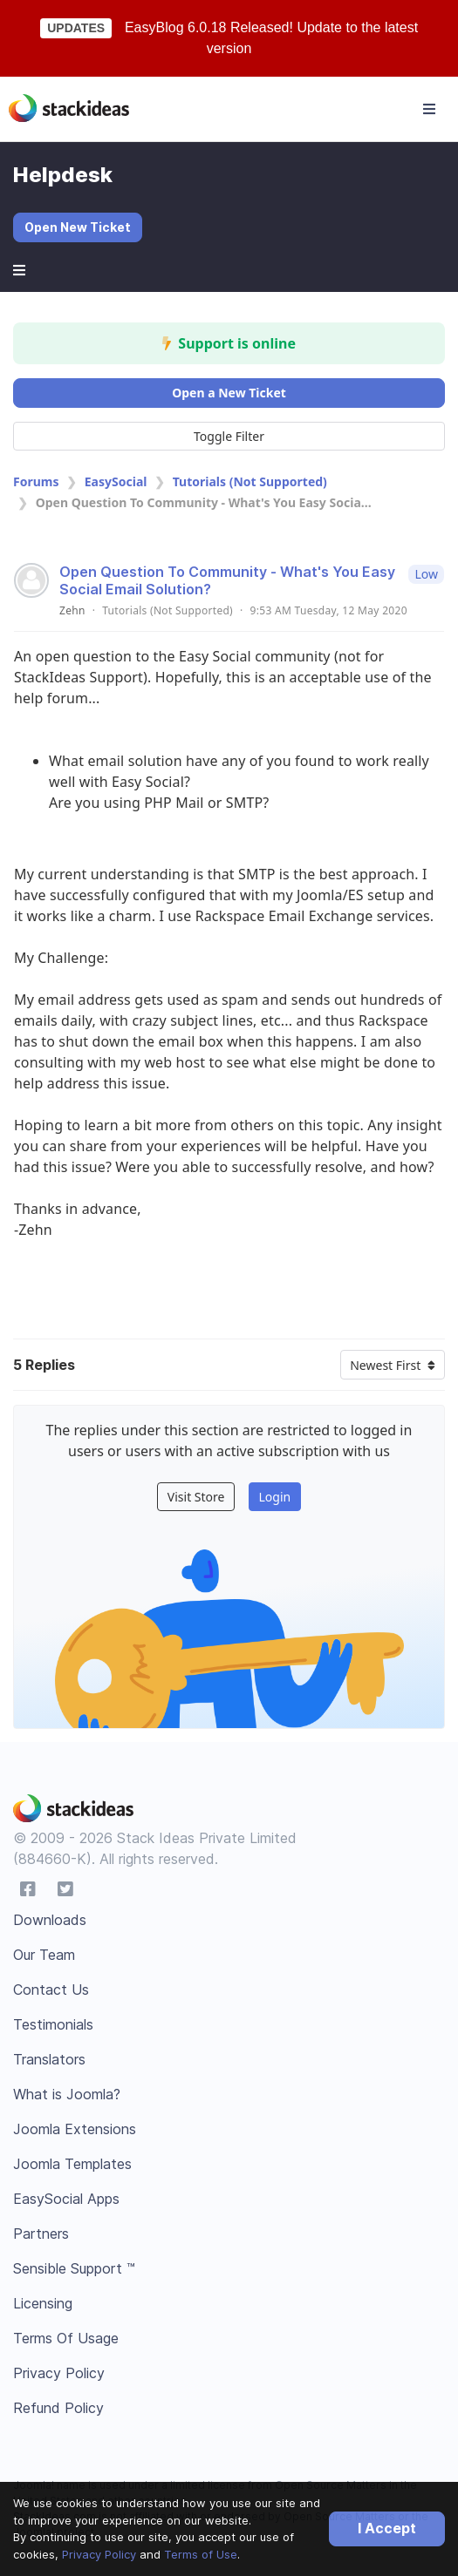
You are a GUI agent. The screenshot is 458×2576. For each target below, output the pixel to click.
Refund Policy (58, 2408)
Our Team (44, 1954)
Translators (49, 2059)
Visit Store (196, 1496)
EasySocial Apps (66, 2198)
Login (274, 1496)
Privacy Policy (99, 2554)
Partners (41, 2233)
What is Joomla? (66, 2094)
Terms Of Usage (66, 2338)
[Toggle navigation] (429, 109)
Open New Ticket (77, 227)
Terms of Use (200, 2554)
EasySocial (116, 481)
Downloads (49, 1920)
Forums (35, 481)
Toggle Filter (229, 436)
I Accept (387, 2528)
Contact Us (51, 1989)
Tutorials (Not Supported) (250, 481)
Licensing (42, 2303)
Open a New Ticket (229, 392)
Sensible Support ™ (74, 2268)
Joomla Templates (72, 2164)
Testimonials (53, 2024)
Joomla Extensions (74, 2129)
